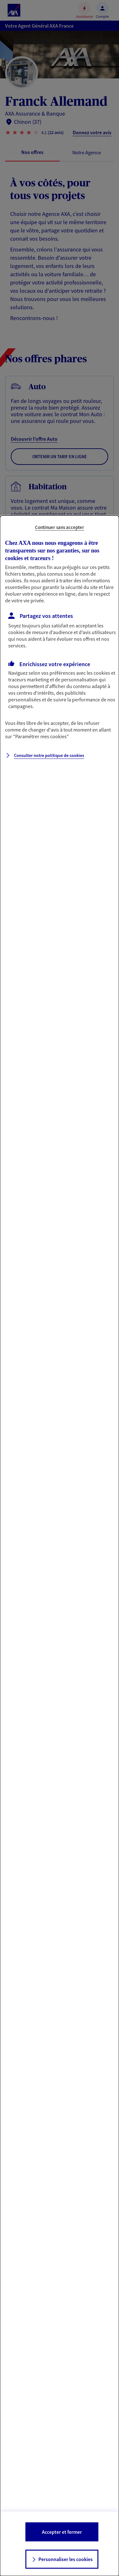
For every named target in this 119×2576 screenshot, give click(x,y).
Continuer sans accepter (59, 527)
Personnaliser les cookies (65, 2559)
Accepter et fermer (62, 2532)
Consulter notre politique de (49, 755)
